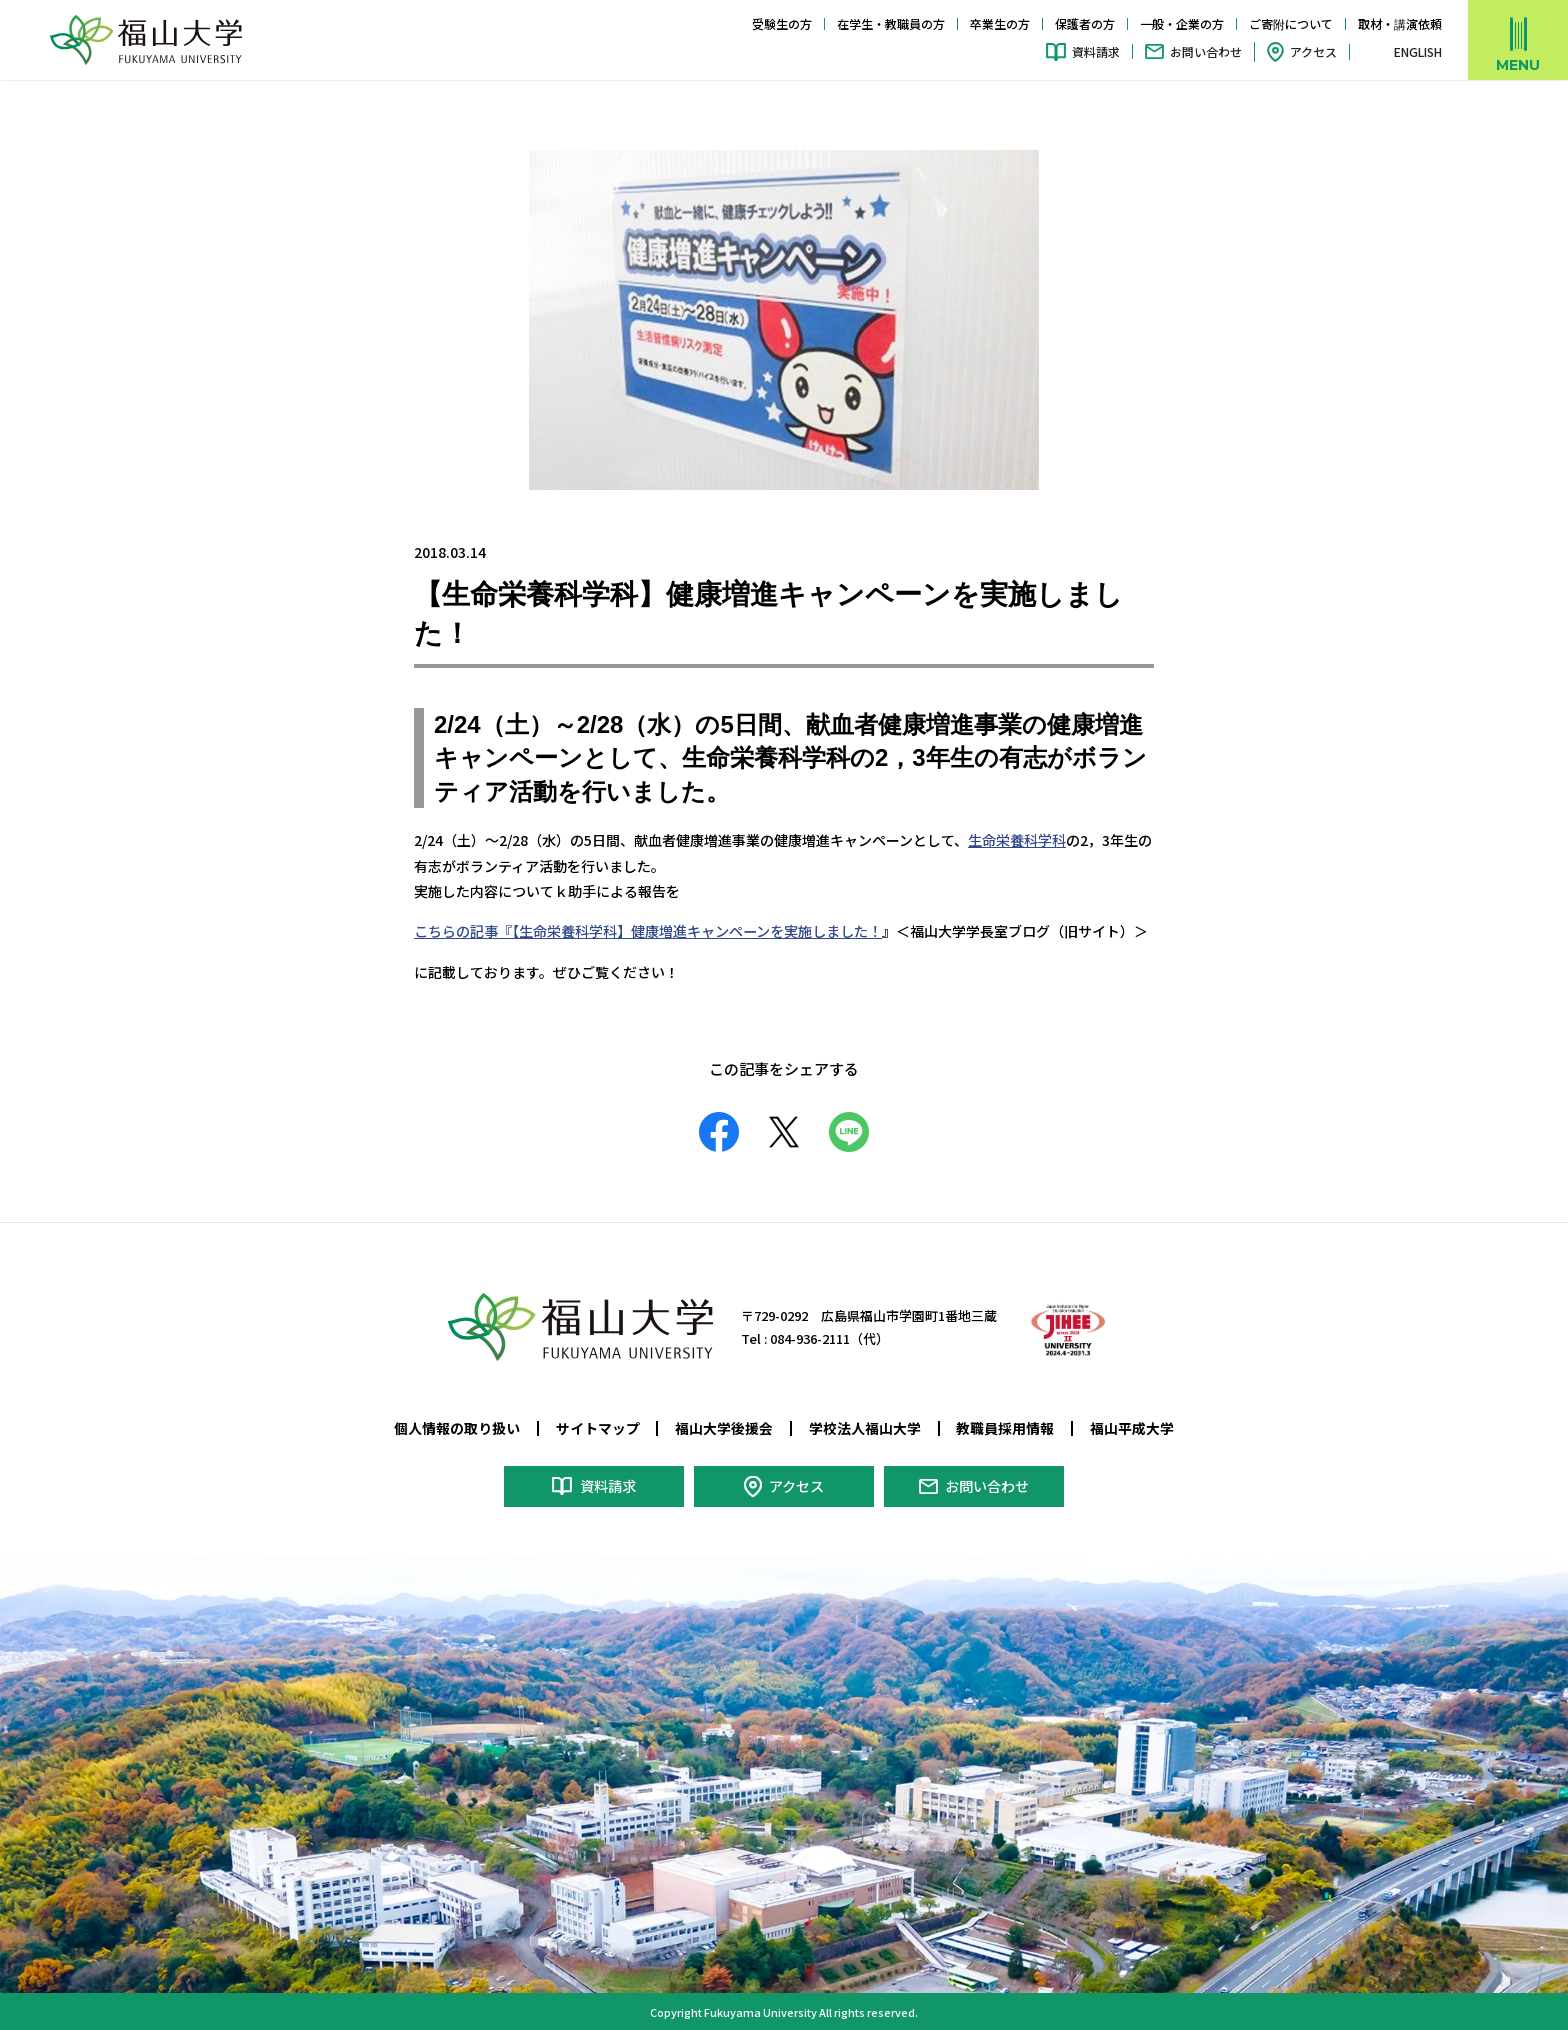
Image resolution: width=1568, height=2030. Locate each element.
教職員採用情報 (1005, 1427)
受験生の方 (782, 23)
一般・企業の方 (1182, 23)
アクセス (1313, 51)
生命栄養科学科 (1017, 840)
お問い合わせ (1206, 51)
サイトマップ (598, 1427)
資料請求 (1096, 51)
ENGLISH (1418, 52)
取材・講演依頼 (1400, 23)
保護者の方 (1085, 23)
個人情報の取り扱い (457, 1427)
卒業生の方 (1000, 23)
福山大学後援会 (724, 1427)
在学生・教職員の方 (891, 23)
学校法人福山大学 (865, 1427)
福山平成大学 (1132, 1427)
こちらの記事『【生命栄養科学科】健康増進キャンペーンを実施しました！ (648, 931)
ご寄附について (1291, 23)
